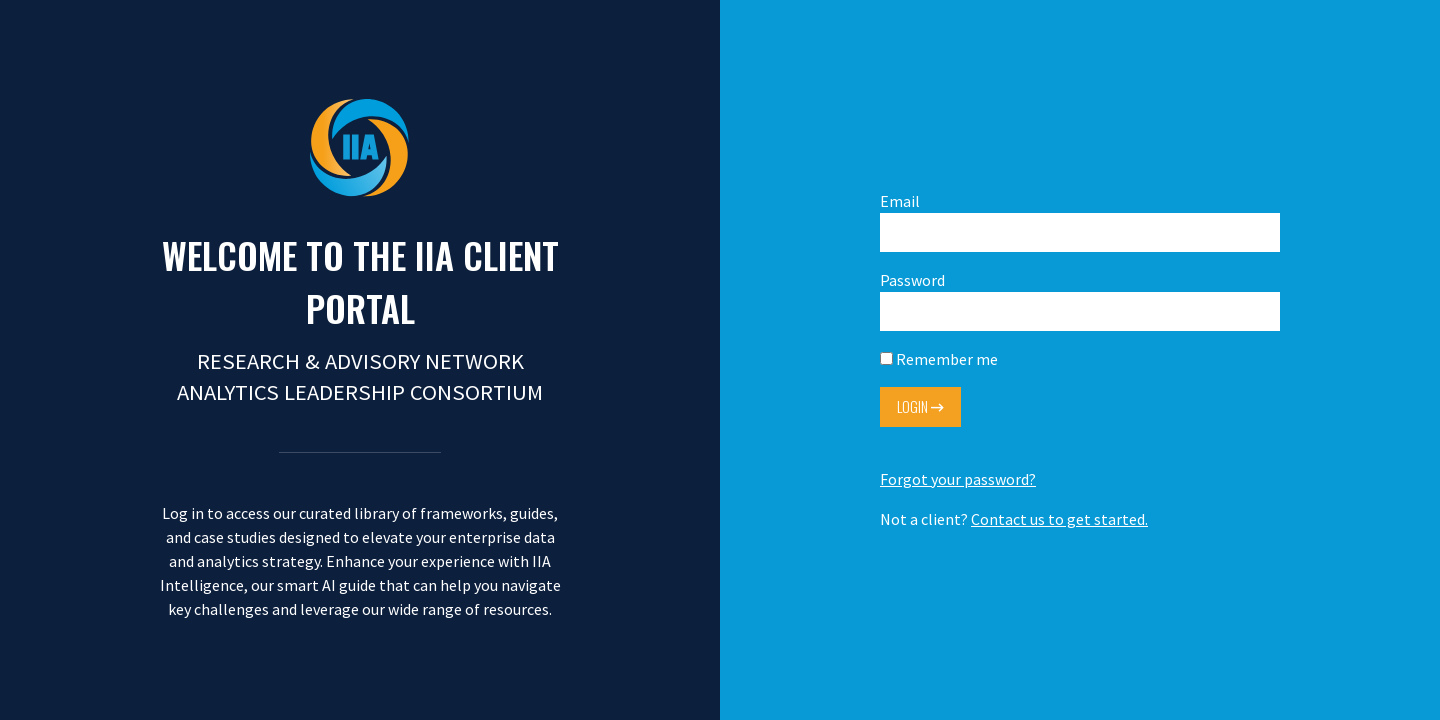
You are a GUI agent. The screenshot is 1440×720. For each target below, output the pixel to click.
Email (1080, 221)
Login (920, 406)
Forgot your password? (958, 479)
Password (1080, 300)
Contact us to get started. (1059, 519)
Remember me (939, 359)
